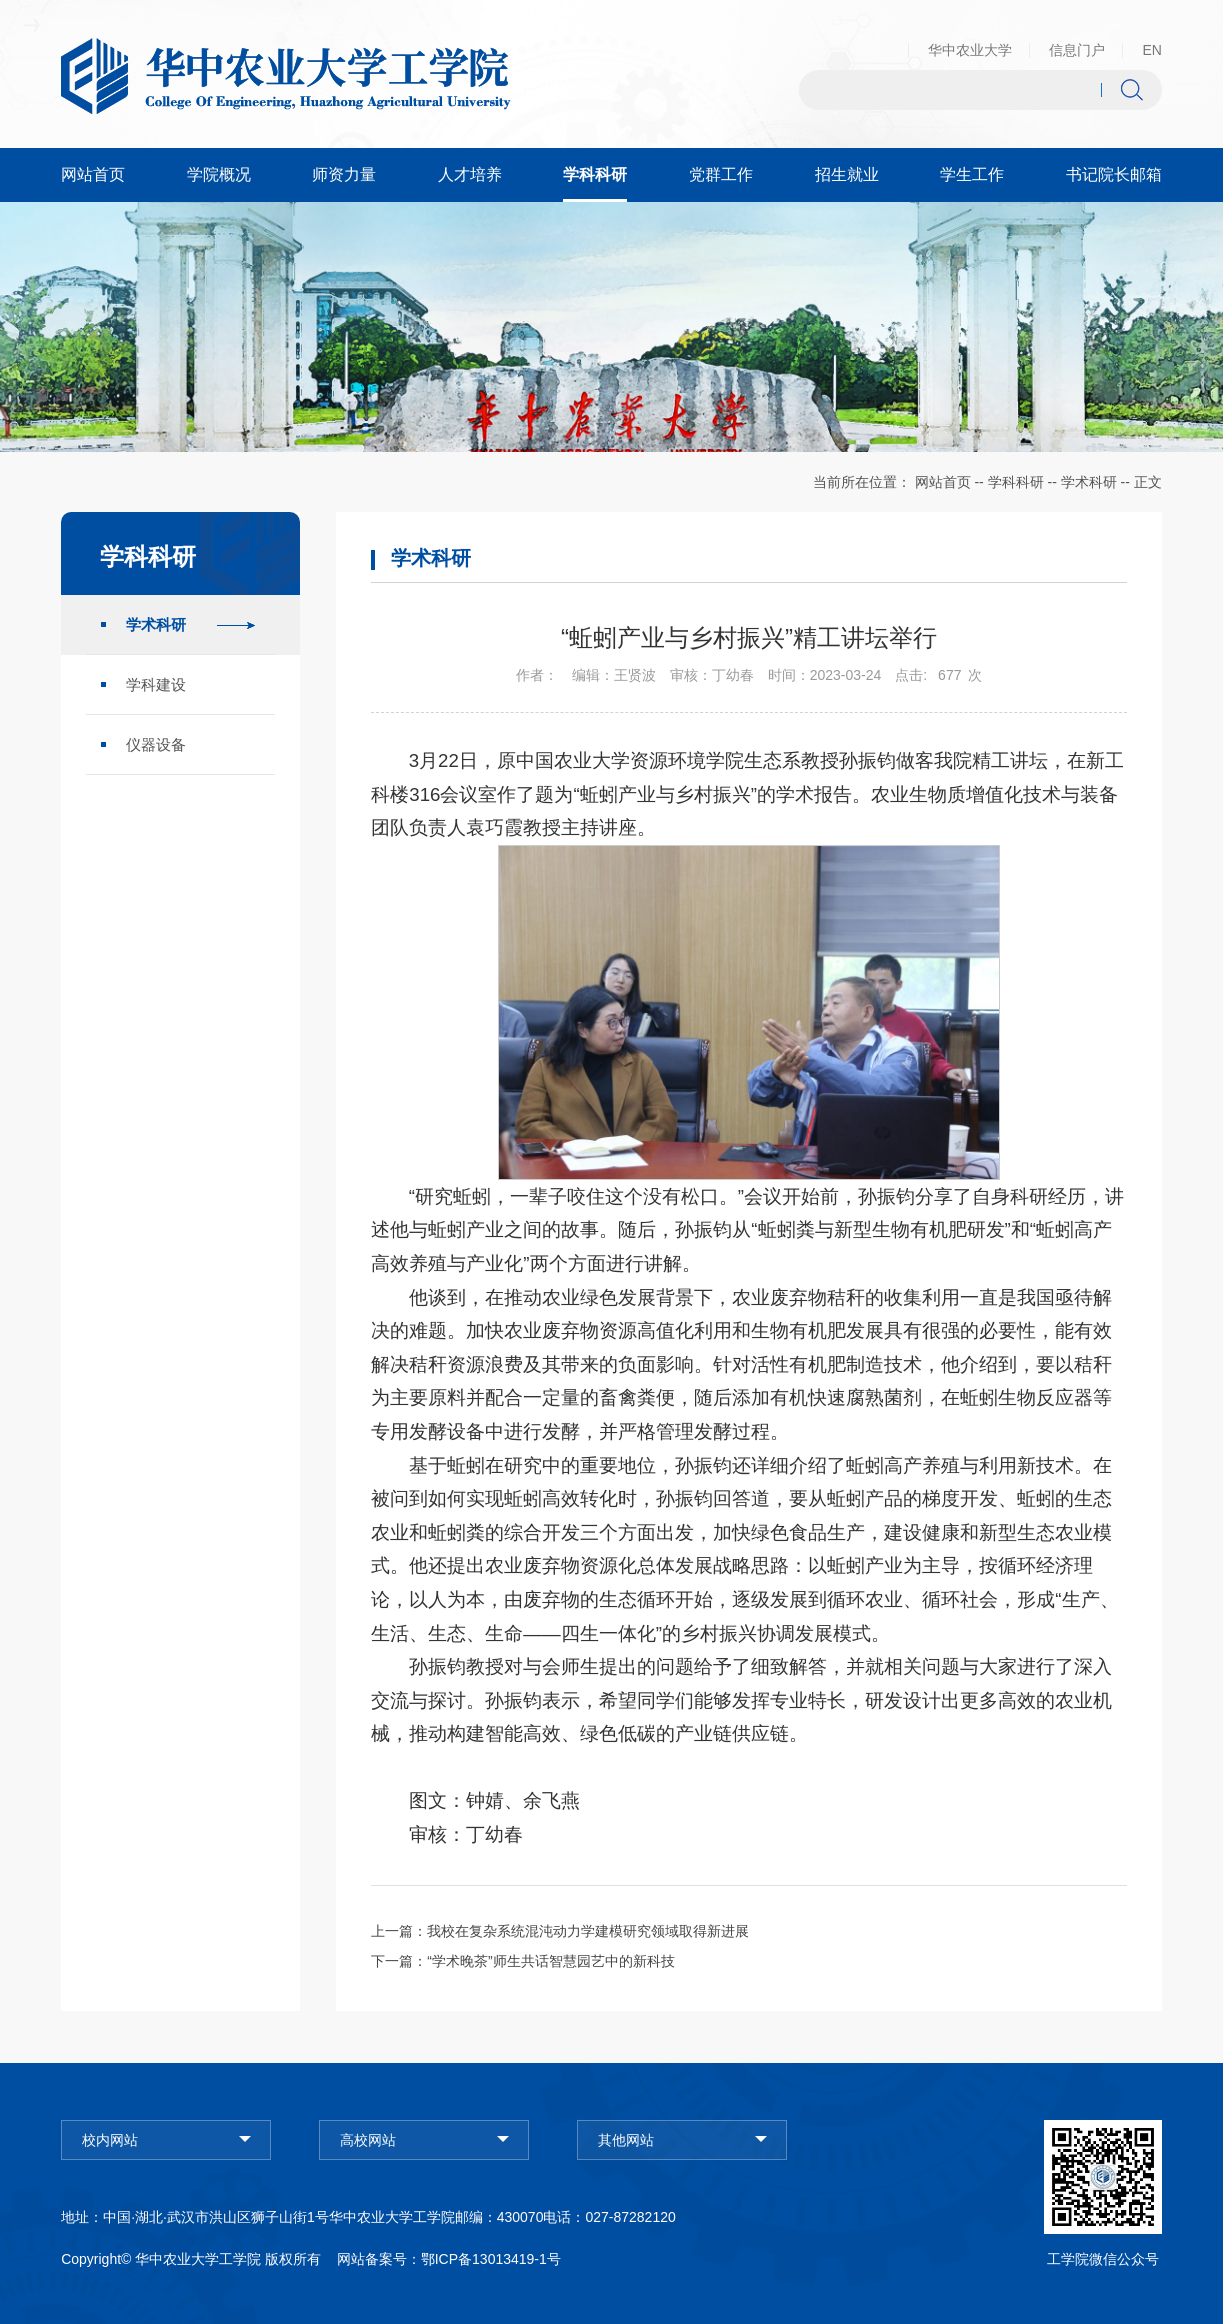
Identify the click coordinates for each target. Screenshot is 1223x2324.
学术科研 (1089, 482)
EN (1151, 50)
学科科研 (1016, 482)
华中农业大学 (970, 50)
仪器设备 (156, 744)
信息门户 (1077, 50)
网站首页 (943, 482)
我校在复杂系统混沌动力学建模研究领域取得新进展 (588, 1931)
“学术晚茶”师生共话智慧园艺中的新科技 (550, 1961)
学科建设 (156, 684)
